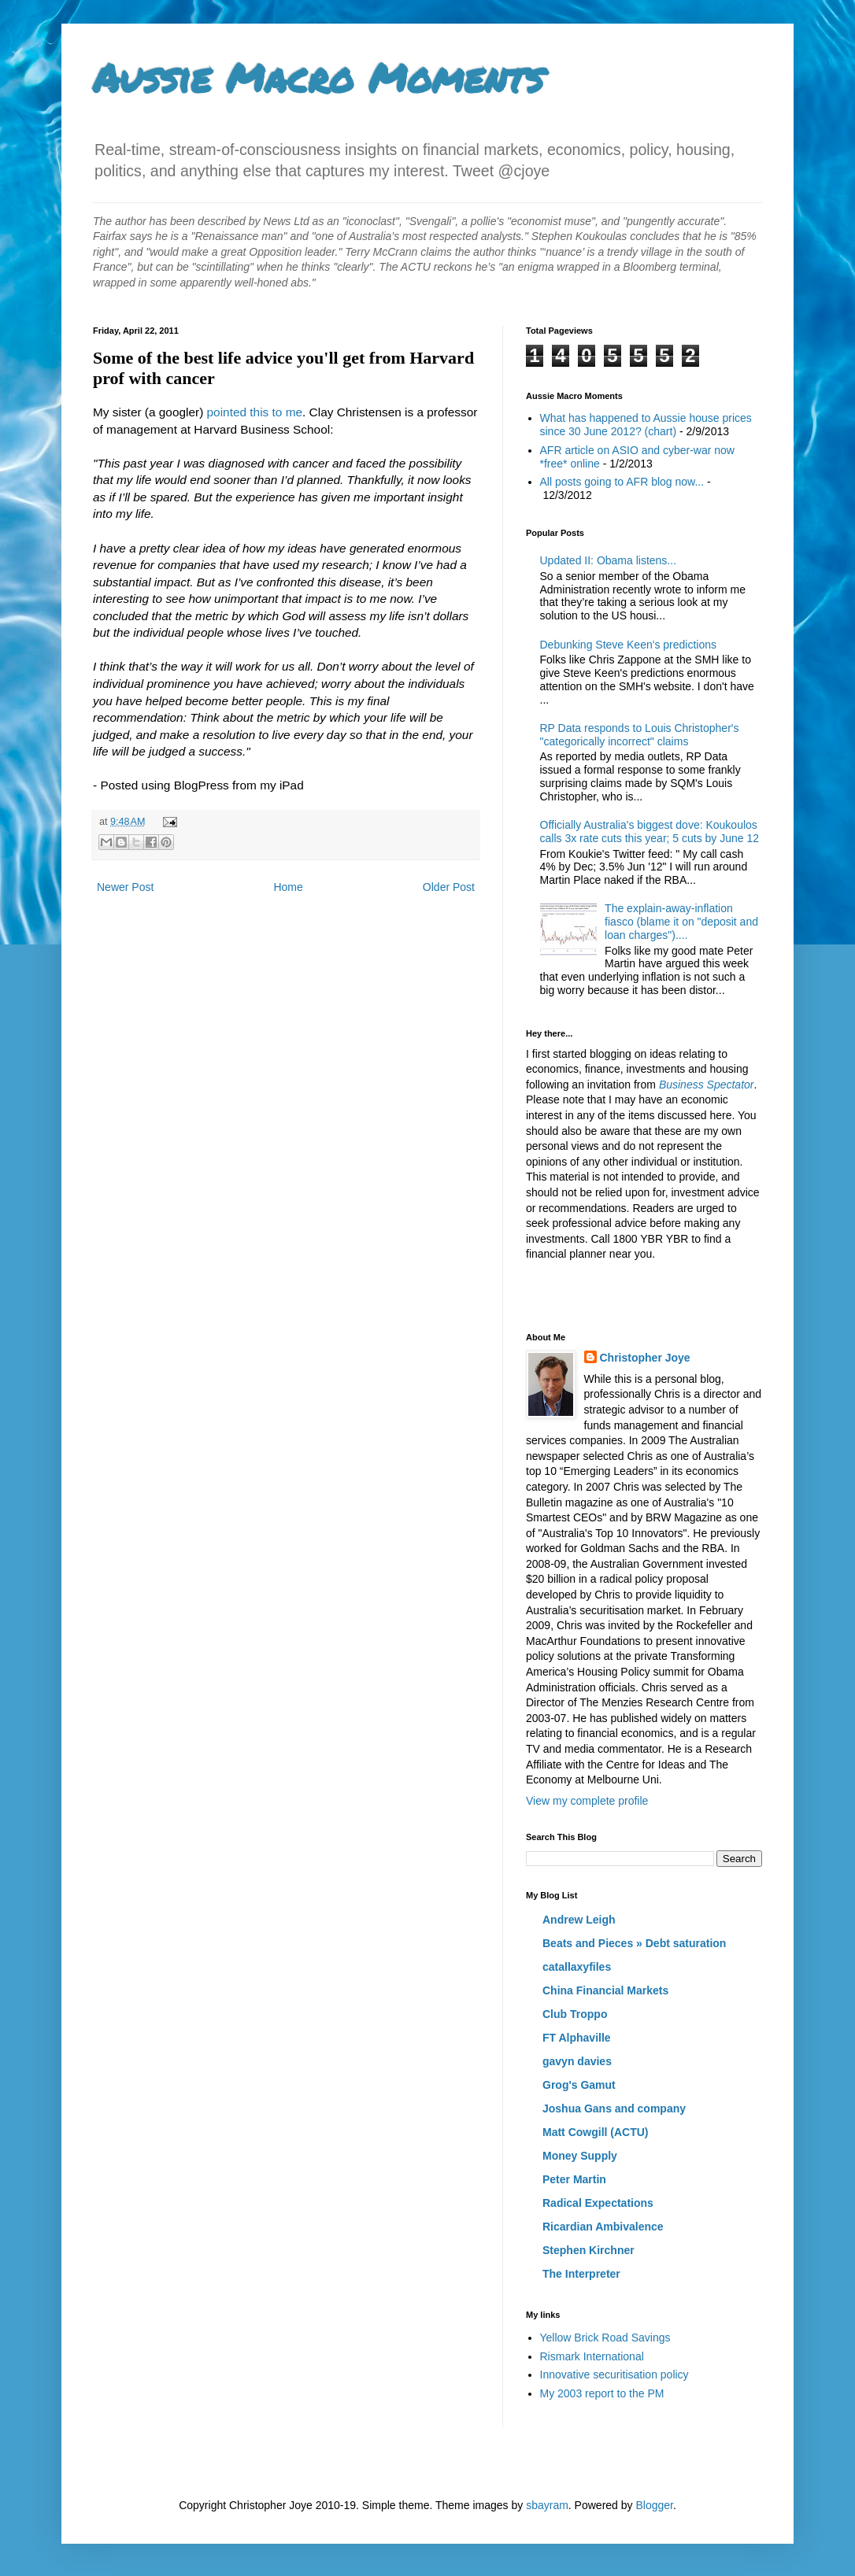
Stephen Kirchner (588, 2250)
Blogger (653, 2505)
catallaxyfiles (576, 1967)
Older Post (449, 887)
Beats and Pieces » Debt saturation (634, 1943)
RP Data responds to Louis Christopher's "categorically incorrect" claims (639, 735)
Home (287, 887)
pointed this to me (255, 412)
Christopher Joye (645, 1357)
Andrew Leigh (579, 1919)
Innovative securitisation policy (614, 2374)
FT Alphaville (576, 2037)
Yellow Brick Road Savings (605, 2337)
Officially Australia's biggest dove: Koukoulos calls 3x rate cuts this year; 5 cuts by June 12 (650, 831)
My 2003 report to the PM (602, 2393)
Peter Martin (574, 2179)
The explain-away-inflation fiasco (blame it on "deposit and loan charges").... (681, 921)
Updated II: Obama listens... (608, 560)
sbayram (547, 2505)
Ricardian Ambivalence (603, 2226)
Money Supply (579, 2155)
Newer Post (125, 887)
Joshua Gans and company (614, 2108)
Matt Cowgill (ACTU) (595, 2132)
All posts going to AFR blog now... (622, 481)
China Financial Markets (605, 1990)
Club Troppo (574, 2014)
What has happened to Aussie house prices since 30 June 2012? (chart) (646, 425)
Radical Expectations (597, 2203)
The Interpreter (581, 2273)
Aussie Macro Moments (318, 77)
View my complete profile (587, 1800)
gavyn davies (577, 2061)
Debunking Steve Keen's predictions (628, 644)
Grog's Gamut (579, 2085)
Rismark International (592, 2356)
